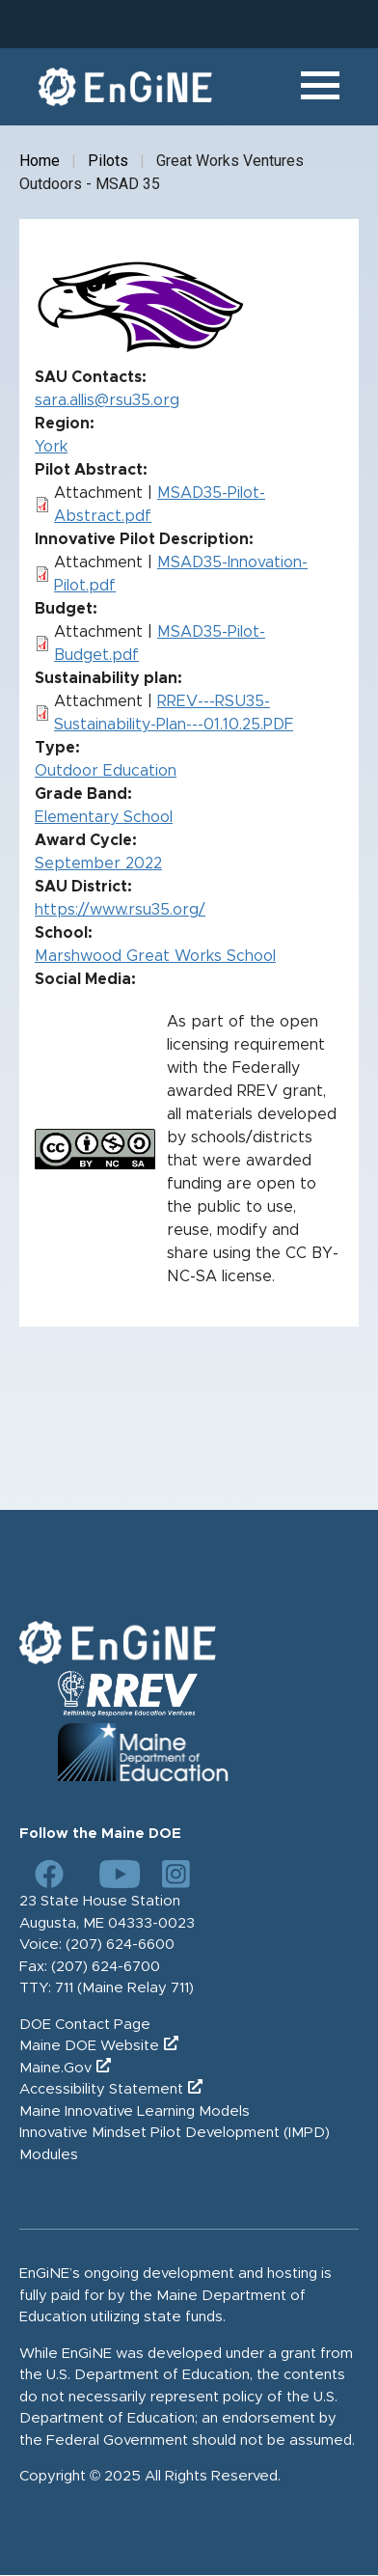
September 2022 (98, 863)
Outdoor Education (105, 771)
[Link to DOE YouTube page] (113, 1873)
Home (39, 160)
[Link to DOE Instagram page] (176, 1873)
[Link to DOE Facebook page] (49, 1873)
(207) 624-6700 (105, 1966)
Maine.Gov (55, 2068)
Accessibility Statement (101, 2089)
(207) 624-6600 (120, 1944)
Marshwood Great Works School (155, 956)
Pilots (108, 160)
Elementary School (104, 817)
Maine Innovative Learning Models (134, 2111)
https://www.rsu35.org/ (120, 910)
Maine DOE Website (89, 2046)
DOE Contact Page (84, 2024)
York (51, 446)
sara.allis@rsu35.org (107, 400)
